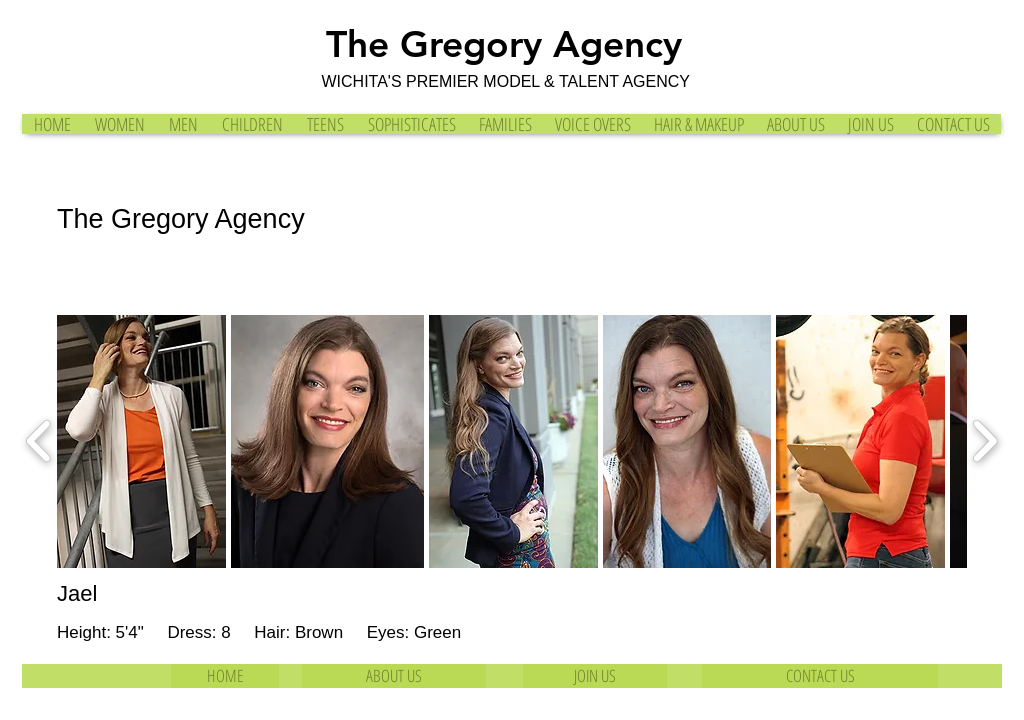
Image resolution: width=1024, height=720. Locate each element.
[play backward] (39, 442)
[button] (141, 441)
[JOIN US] (595, 676)
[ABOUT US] (394, 676)
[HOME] (225, 676)
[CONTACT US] (820, 676)
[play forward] (984, 442)
